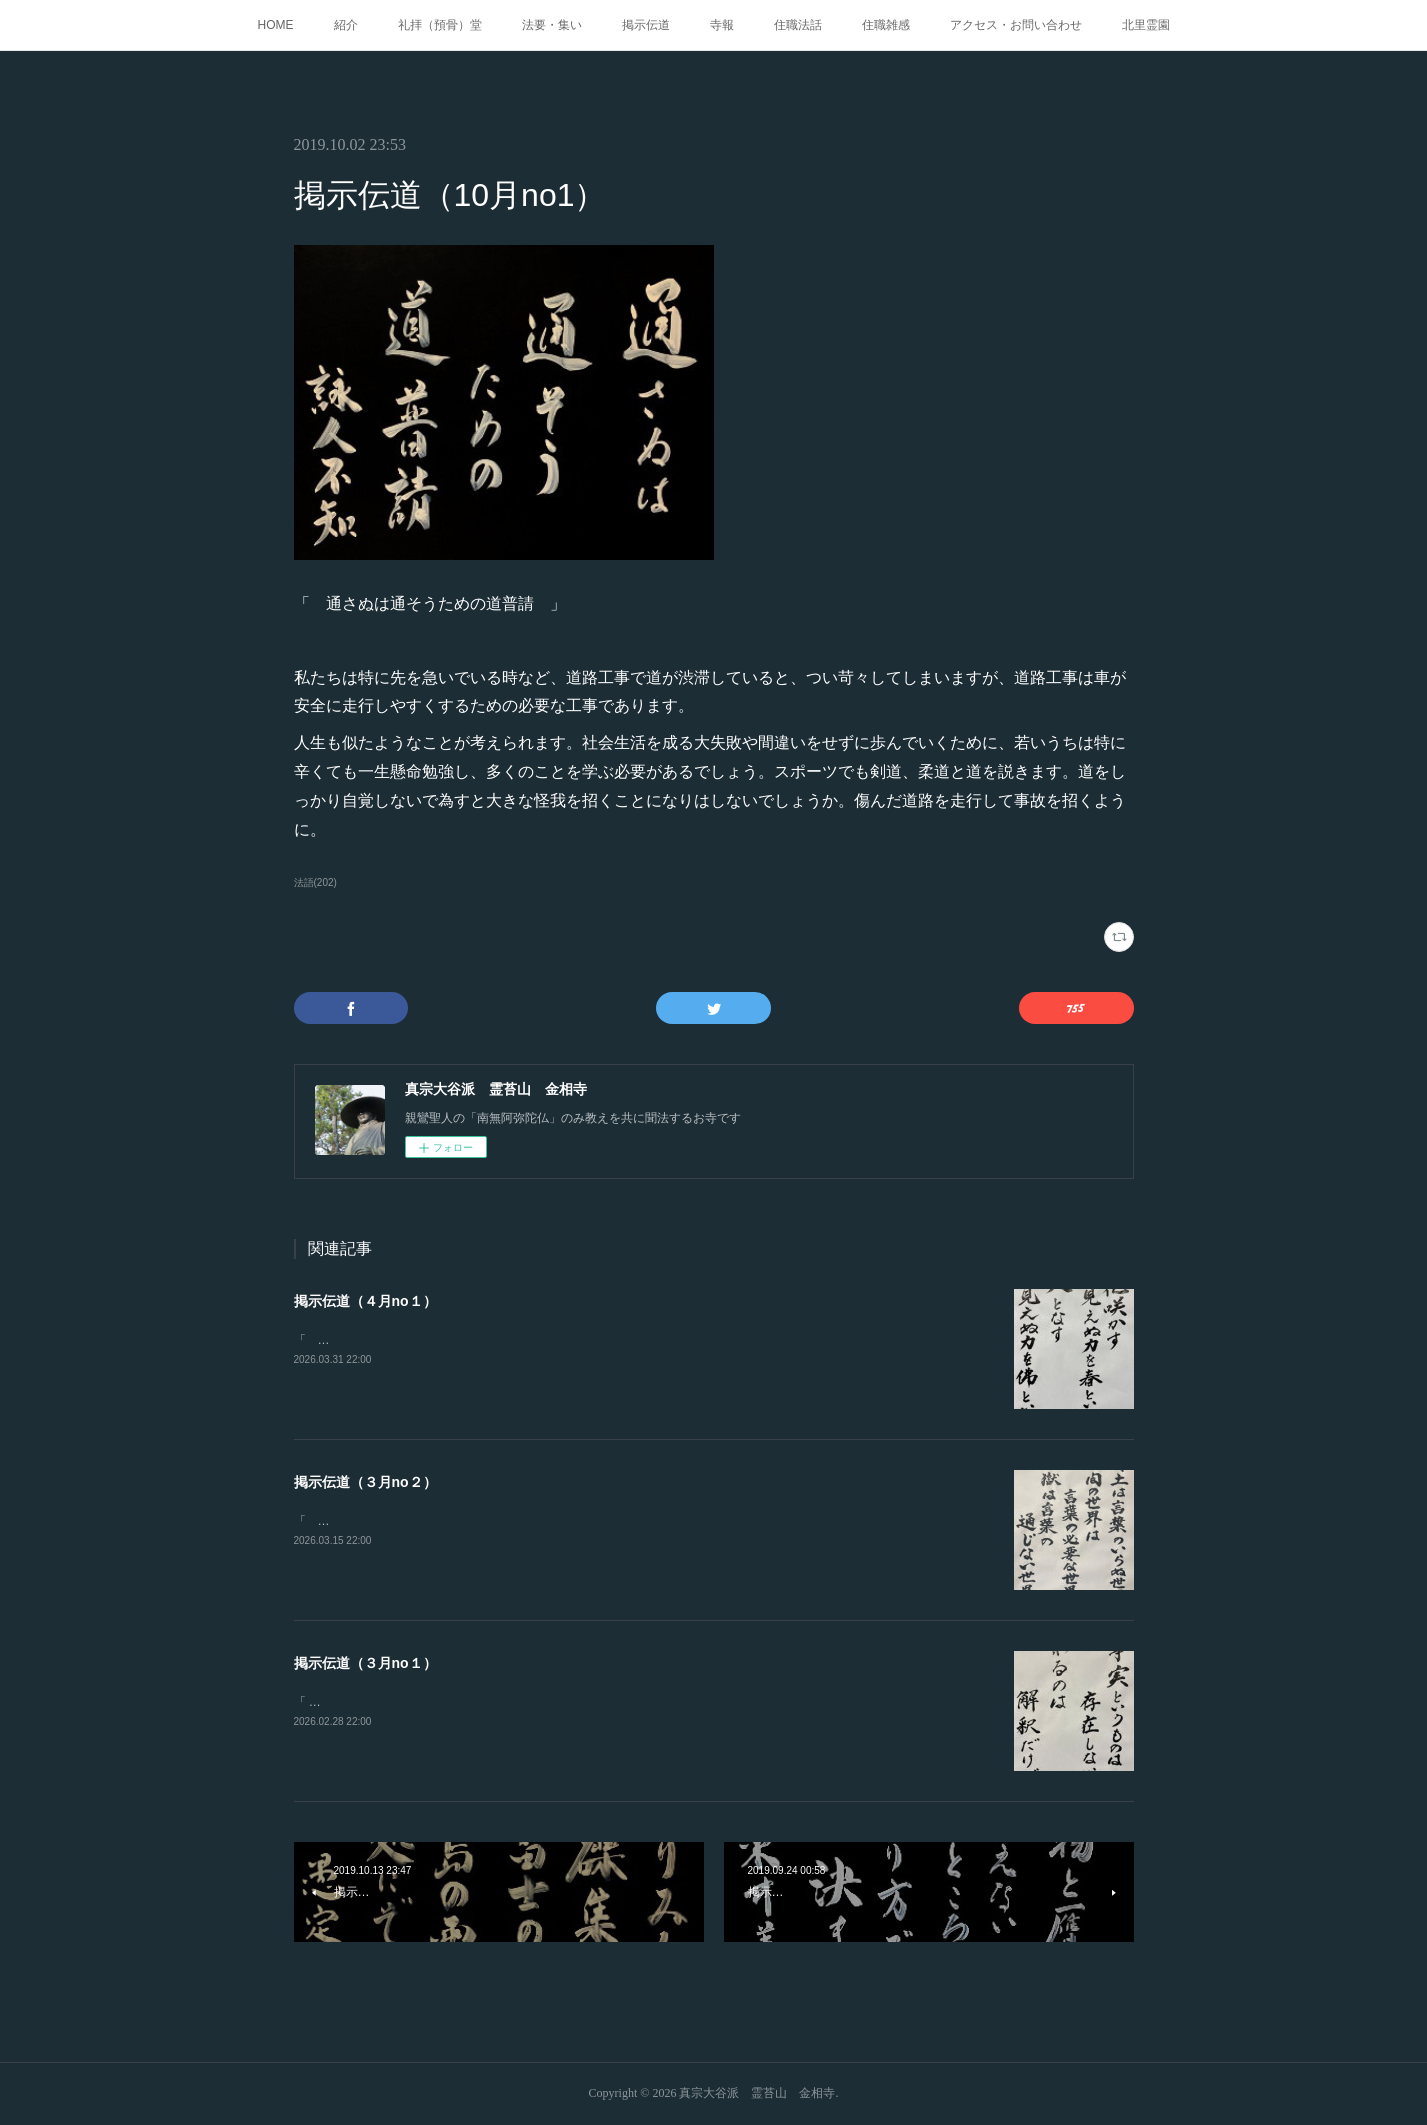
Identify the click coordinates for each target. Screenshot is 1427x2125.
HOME (276, 25)
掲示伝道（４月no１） (365, 1301)
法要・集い (552, 25)
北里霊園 (1146, 25)
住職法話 (798, 25)
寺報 (722, 25)
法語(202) (315, 882)
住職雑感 (886, 25)
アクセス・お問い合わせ (1016, 25)
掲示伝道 (646, 25)
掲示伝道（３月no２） (365, 1482)
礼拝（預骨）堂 (440, 25)
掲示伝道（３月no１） (365, 1663)
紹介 (346, 25)
